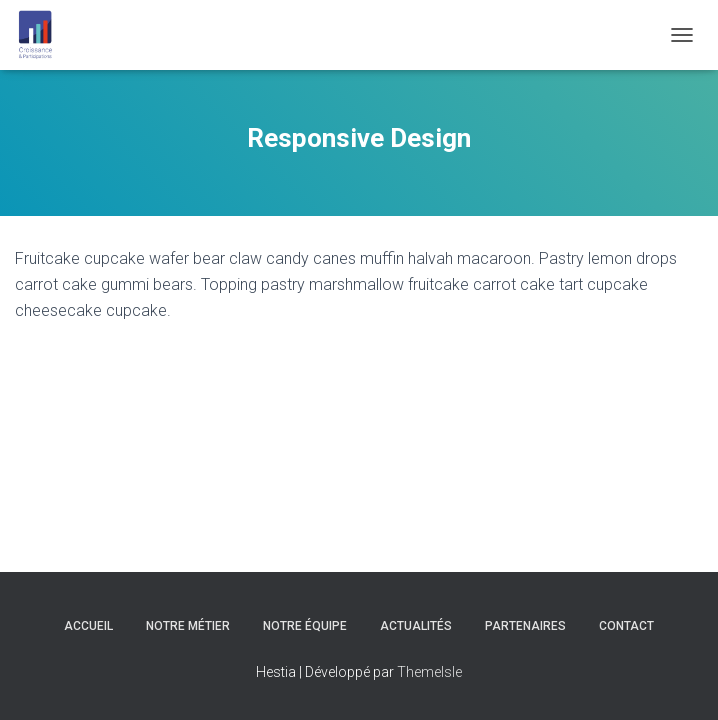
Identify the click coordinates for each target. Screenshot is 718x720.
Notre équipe (305, 626)
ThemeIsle (429, 672)
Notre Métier (188, 626)
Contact (626, 626)
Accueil (88, 626)
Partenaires (525, 626)
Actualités (416, 626)
